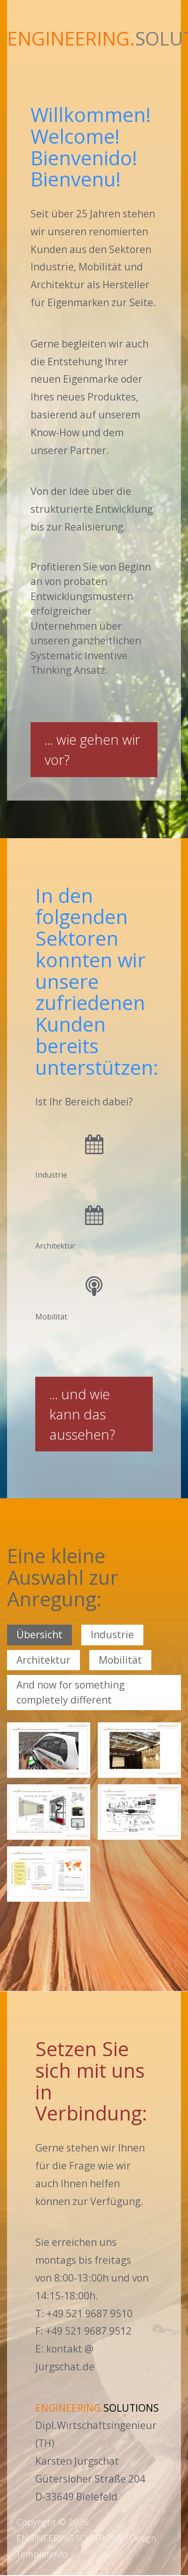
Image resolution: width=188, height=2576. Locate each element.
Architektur (43, 1659)
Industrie (112, 1634)
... (92, 749)
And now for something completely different (70, 1692)
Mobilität (120, 1659)
